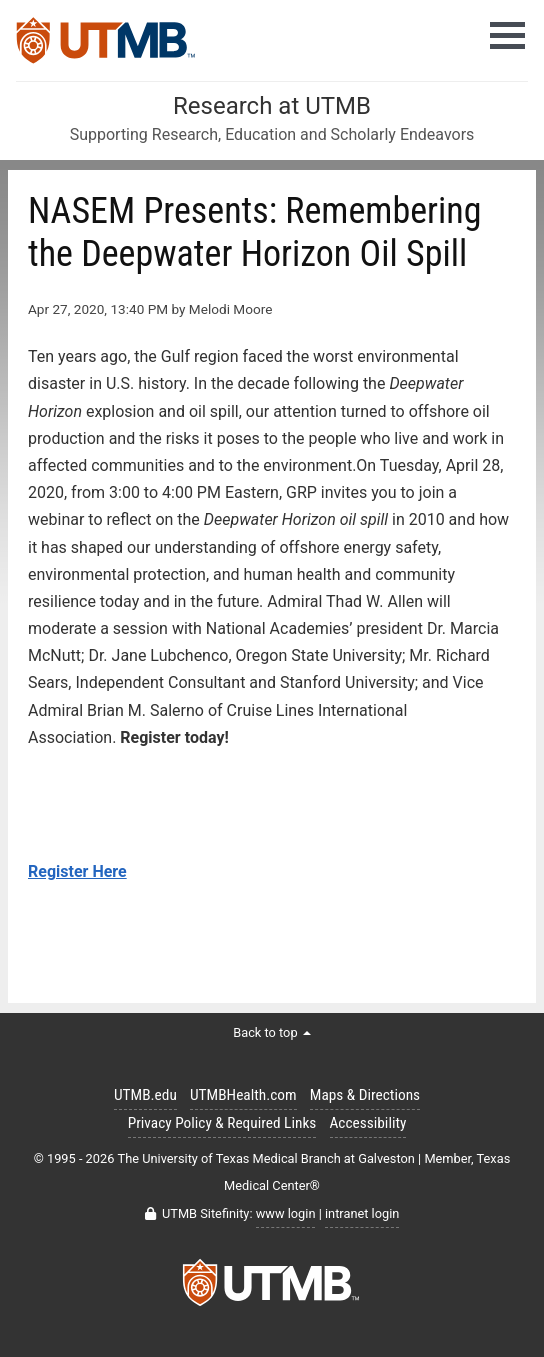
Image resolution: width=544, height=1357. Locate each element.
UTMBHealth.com (243, 1095)
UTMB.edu (145, 1095)
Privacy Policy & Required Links (222, 1123)
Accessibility (368, 1123)
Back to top (272, 1032)
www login (286, 1213)
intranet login (362, 1213)
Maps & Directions (365, 1095)
